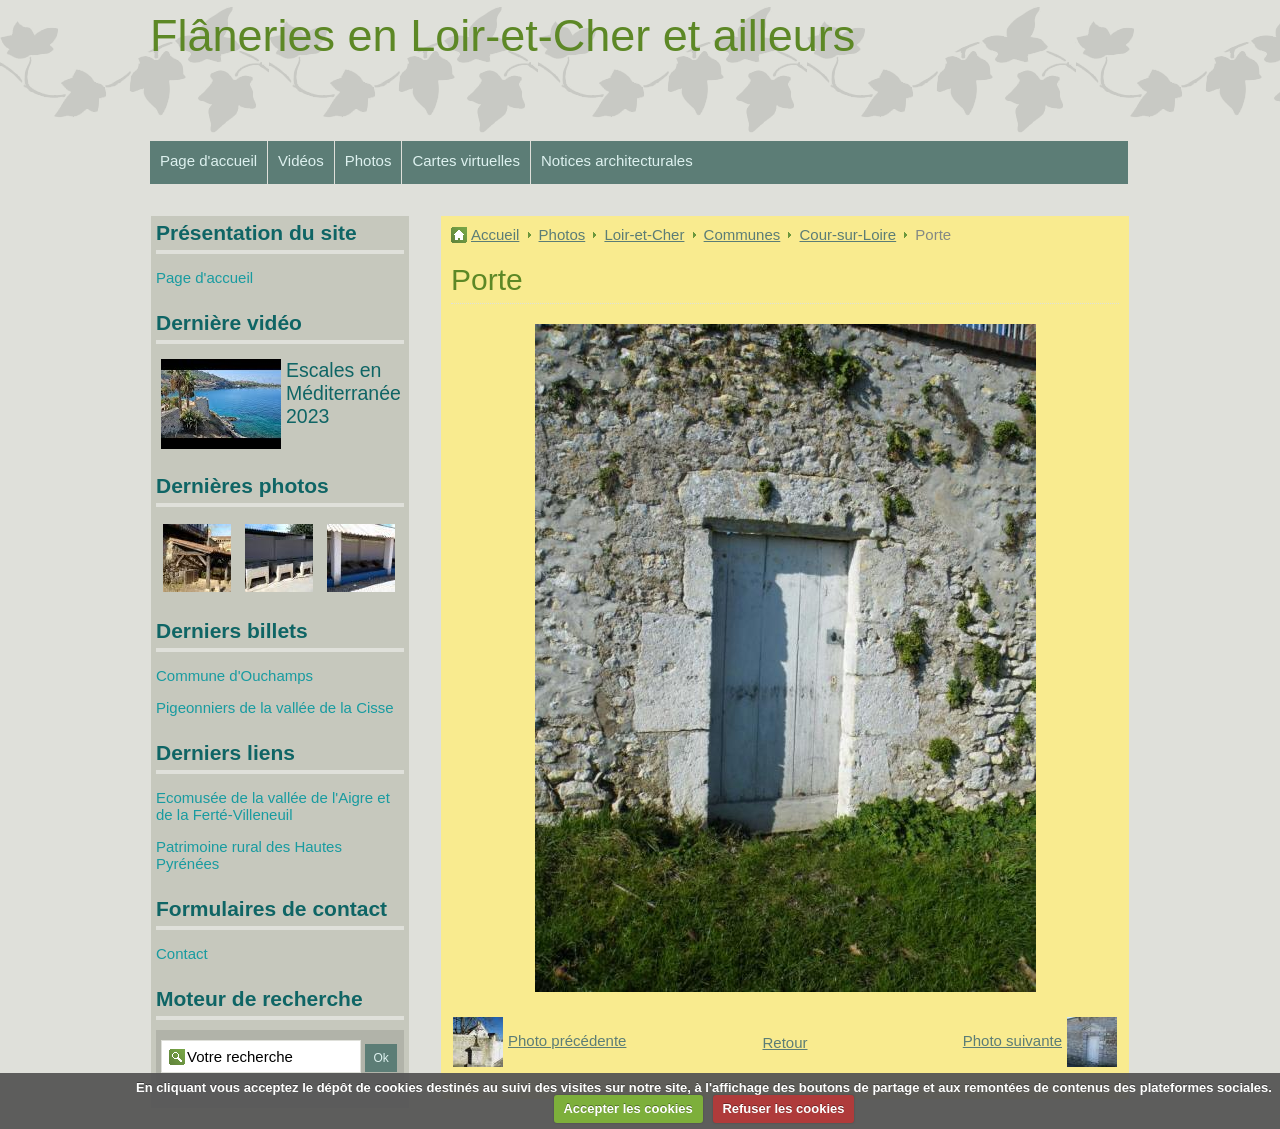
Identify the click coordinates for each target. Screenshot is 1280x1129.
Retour (784, 1042)
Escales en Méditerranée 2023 (343, 393)
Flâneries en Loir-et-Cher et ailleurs (502, 35)
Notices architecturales (617, 160)
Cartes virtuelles (466, 160)
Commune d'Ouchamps (234, 675)
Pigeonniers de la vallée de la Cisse (275, 707)
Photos (368, 160)
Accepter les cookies (627, 1108)
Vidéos (301, 160)
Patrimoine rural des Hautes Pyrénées (249, 855)
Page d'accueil (208, 160)
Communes (742, 234)
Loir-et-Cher (644, 234)
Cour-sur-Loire (847, 234)
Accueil (495, 234)
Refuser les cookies (783, 1108)
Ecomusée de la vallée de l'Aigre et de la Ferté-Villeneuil (273, 806)
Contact (182, 953)
